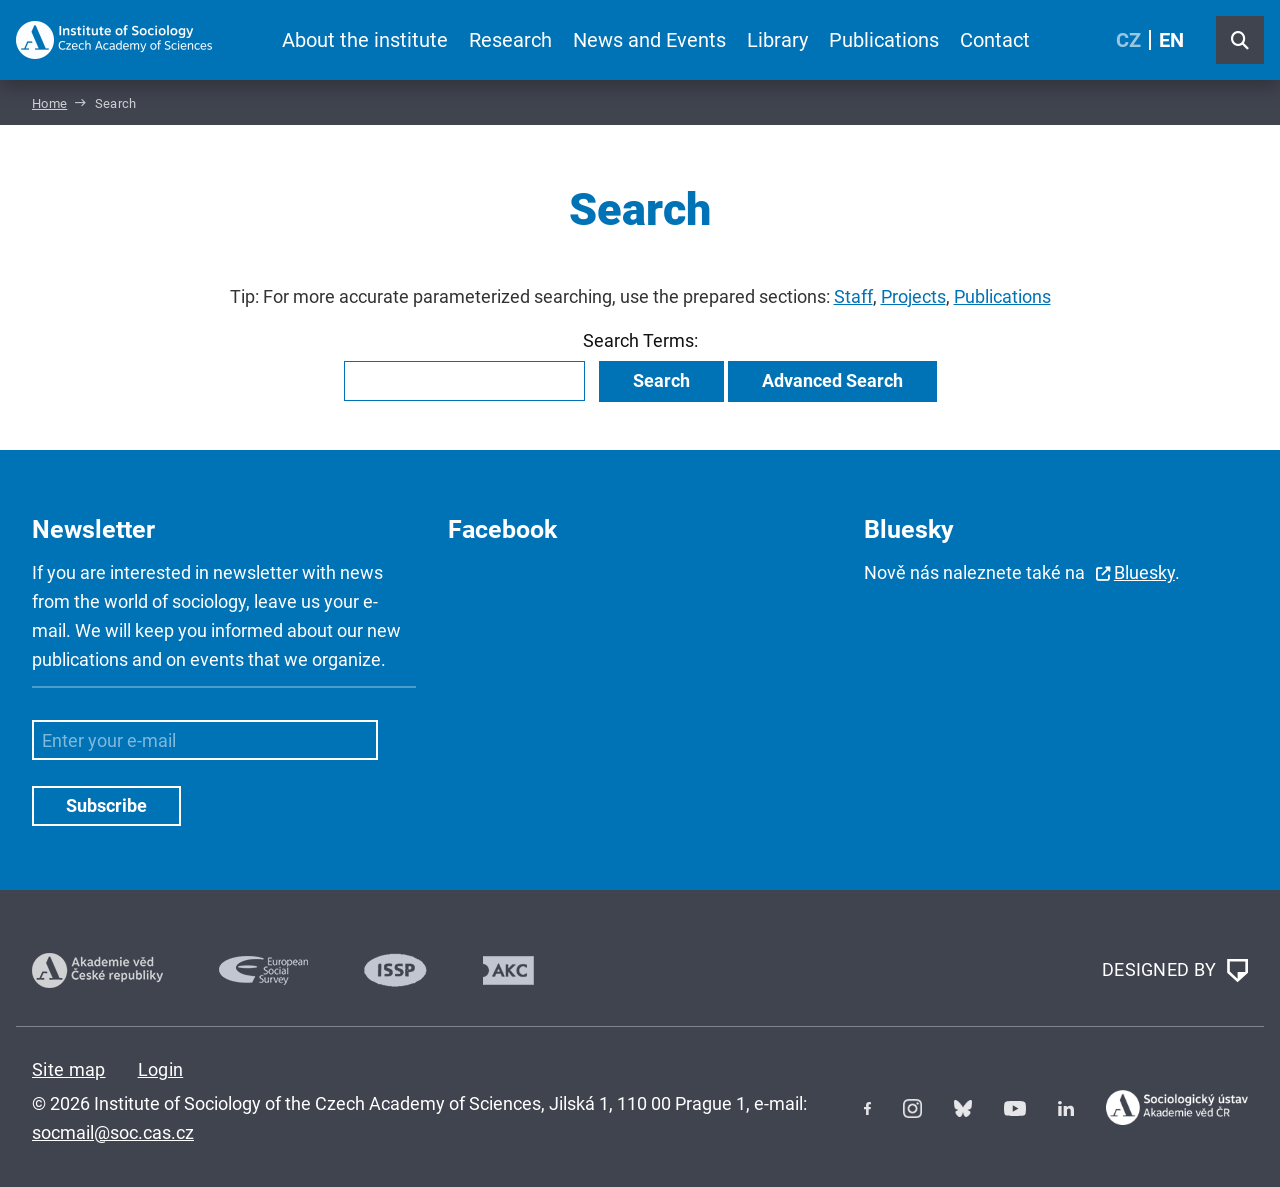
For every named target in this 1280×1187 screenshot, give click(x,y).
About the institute (365, 40)
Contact (995, 40)
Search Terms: (640, 340)
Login (161, 1069)
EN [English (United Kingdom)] (1171, 40)
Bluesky (1144, 572)
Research (510, 40)
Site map (69, 1069)
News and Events (649, 40)
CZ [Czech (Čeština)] (1128, 40)
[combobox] (464, 381)
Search (661, 380)
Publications (884, 40)
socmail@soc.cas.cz (113, 1132)
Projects (913, 296)
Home (49, 103)
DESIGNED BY (1175, 971)
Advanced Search (832, 380)
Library (777, 40)
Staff (853, 296)
